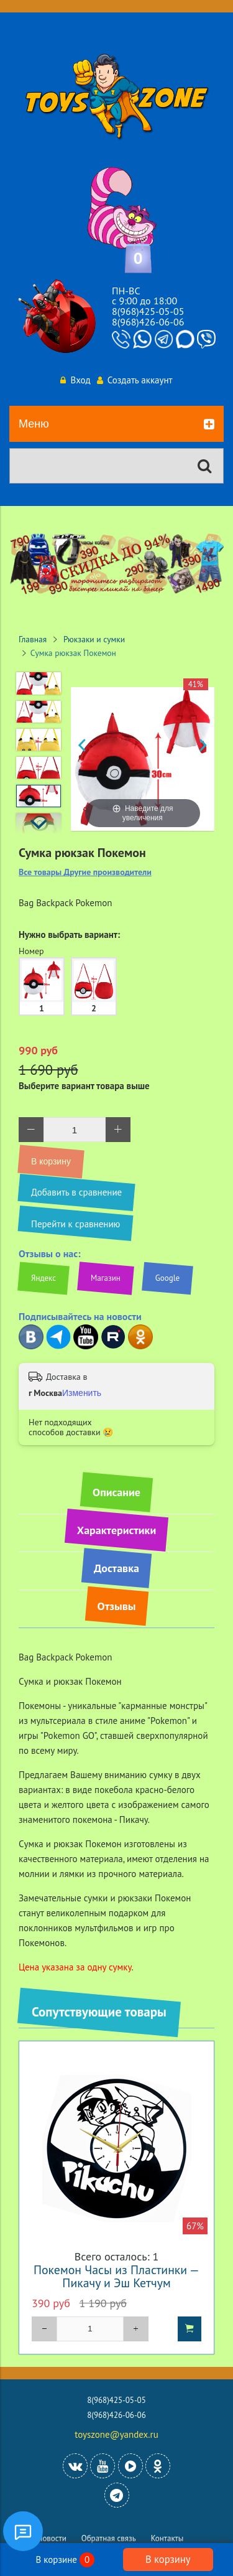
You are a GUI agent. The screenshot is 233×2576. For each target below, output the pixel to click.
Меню (116, 424)
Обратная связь (108, 2538)
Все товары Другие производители (85, 872)
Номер (31, 951)
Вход (75, 380)
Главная (33, 639)
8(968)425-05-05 (148, 311)
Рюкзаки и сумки (94, 639)
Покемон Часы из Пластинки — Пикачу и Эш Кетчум (116, 2276)
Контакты (167, 2538)
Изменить (81, 1393)
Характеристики (116, 1530)
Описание (116, 1492)
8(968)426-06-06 (148, 322)
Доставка (116, 1568)
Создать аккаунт (135, 380)
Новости (51, 2538)
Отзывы (117, 1606)
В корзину (167, 2559)
